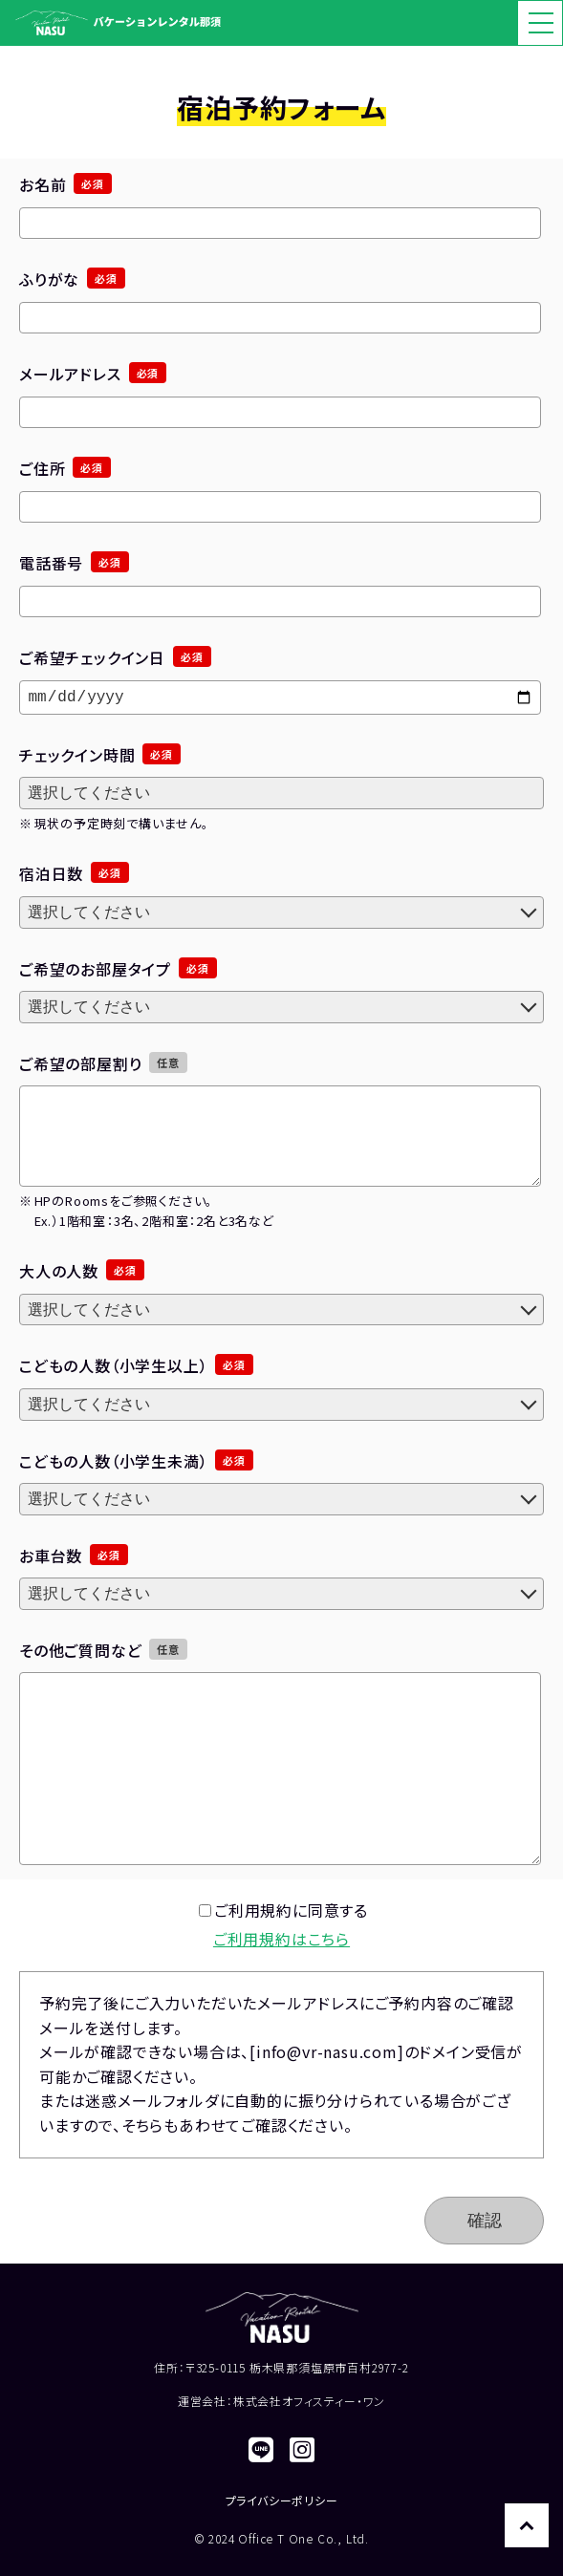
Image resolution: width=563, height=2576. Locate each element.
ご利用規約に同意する (283, 1910)
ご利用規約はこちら (281, 1938)
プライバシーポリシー (282, 2500)
